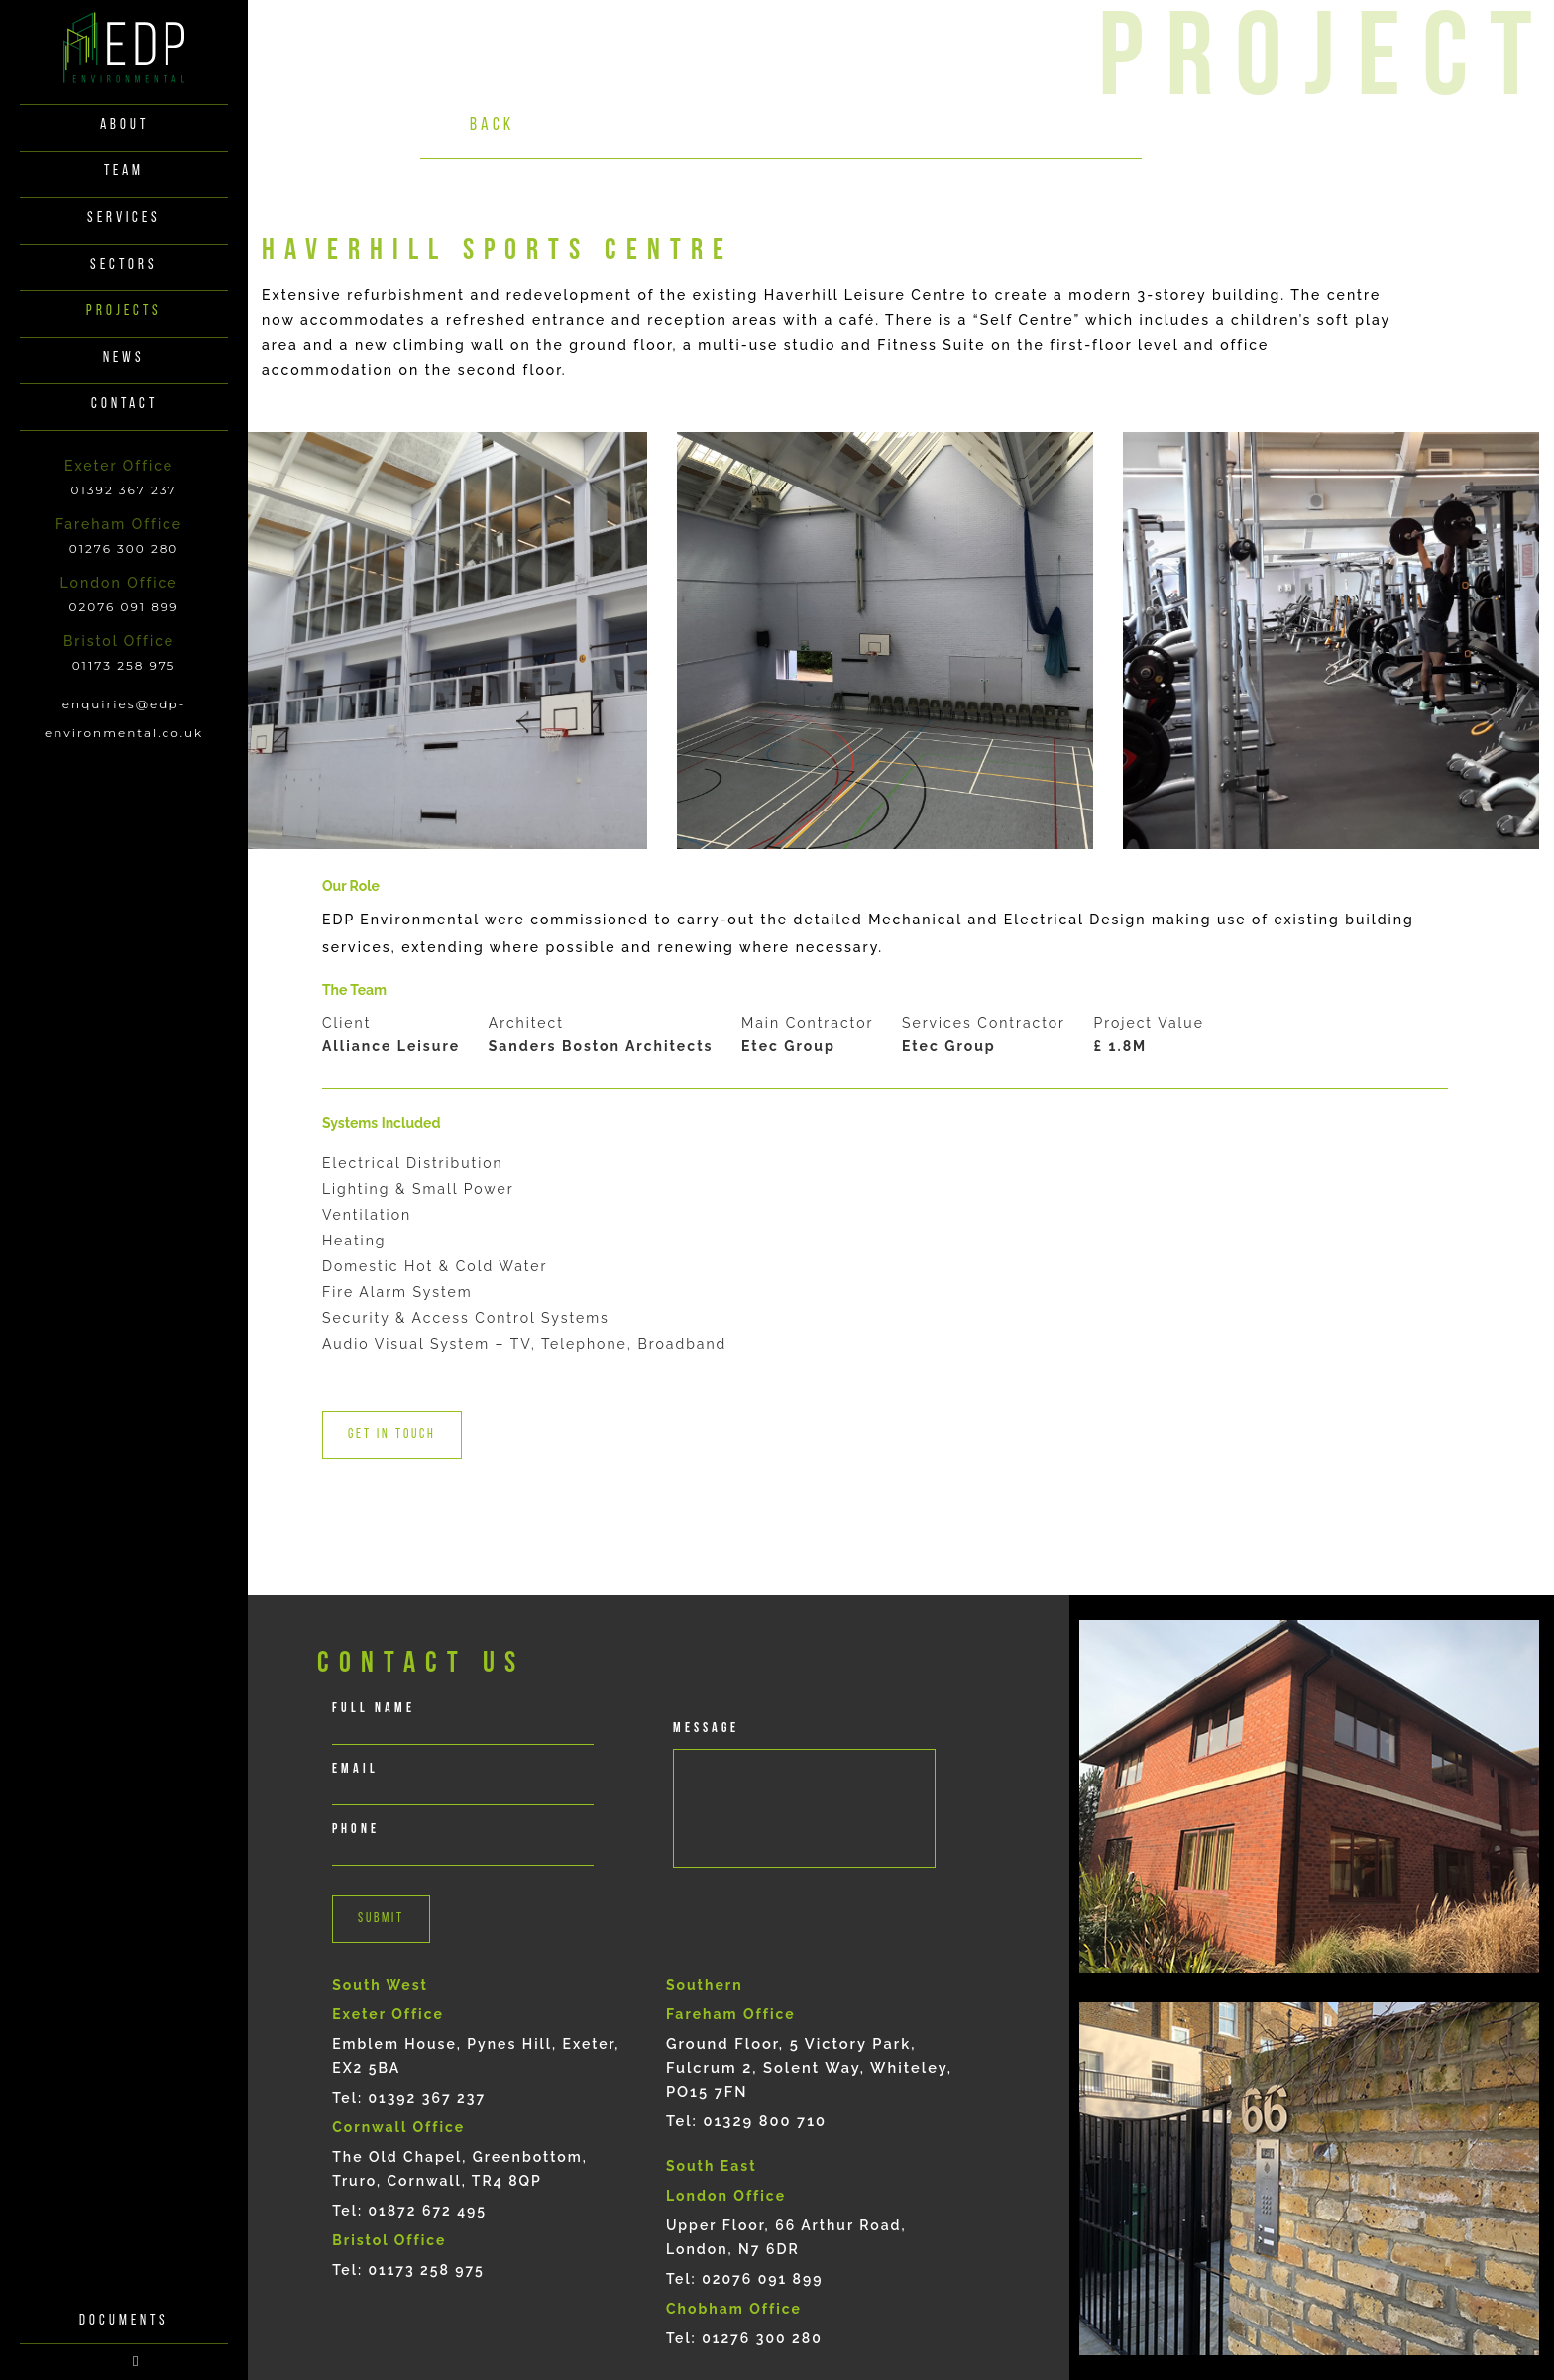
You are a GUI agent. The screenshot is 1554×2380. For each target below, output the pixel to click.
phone (356, 1829)
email (355, 1769)
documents (123, 1766)
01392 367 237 (123, 490)
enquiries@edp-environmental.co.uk (124, 718)
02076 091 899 (124, 606)
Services (124, 218)
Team (124, 171)
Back (492, 125)
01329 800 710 (765, 2120)
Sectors (124, 265)
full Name (373, 1708)
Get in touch (392, 1434)
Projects (124, 311)
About (124, 125)
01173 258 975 (124, 665)
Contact (124, 404)
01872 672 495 (427, 2210)
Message (706, 1728)
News (124, 358)
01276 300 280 (124, 548)
